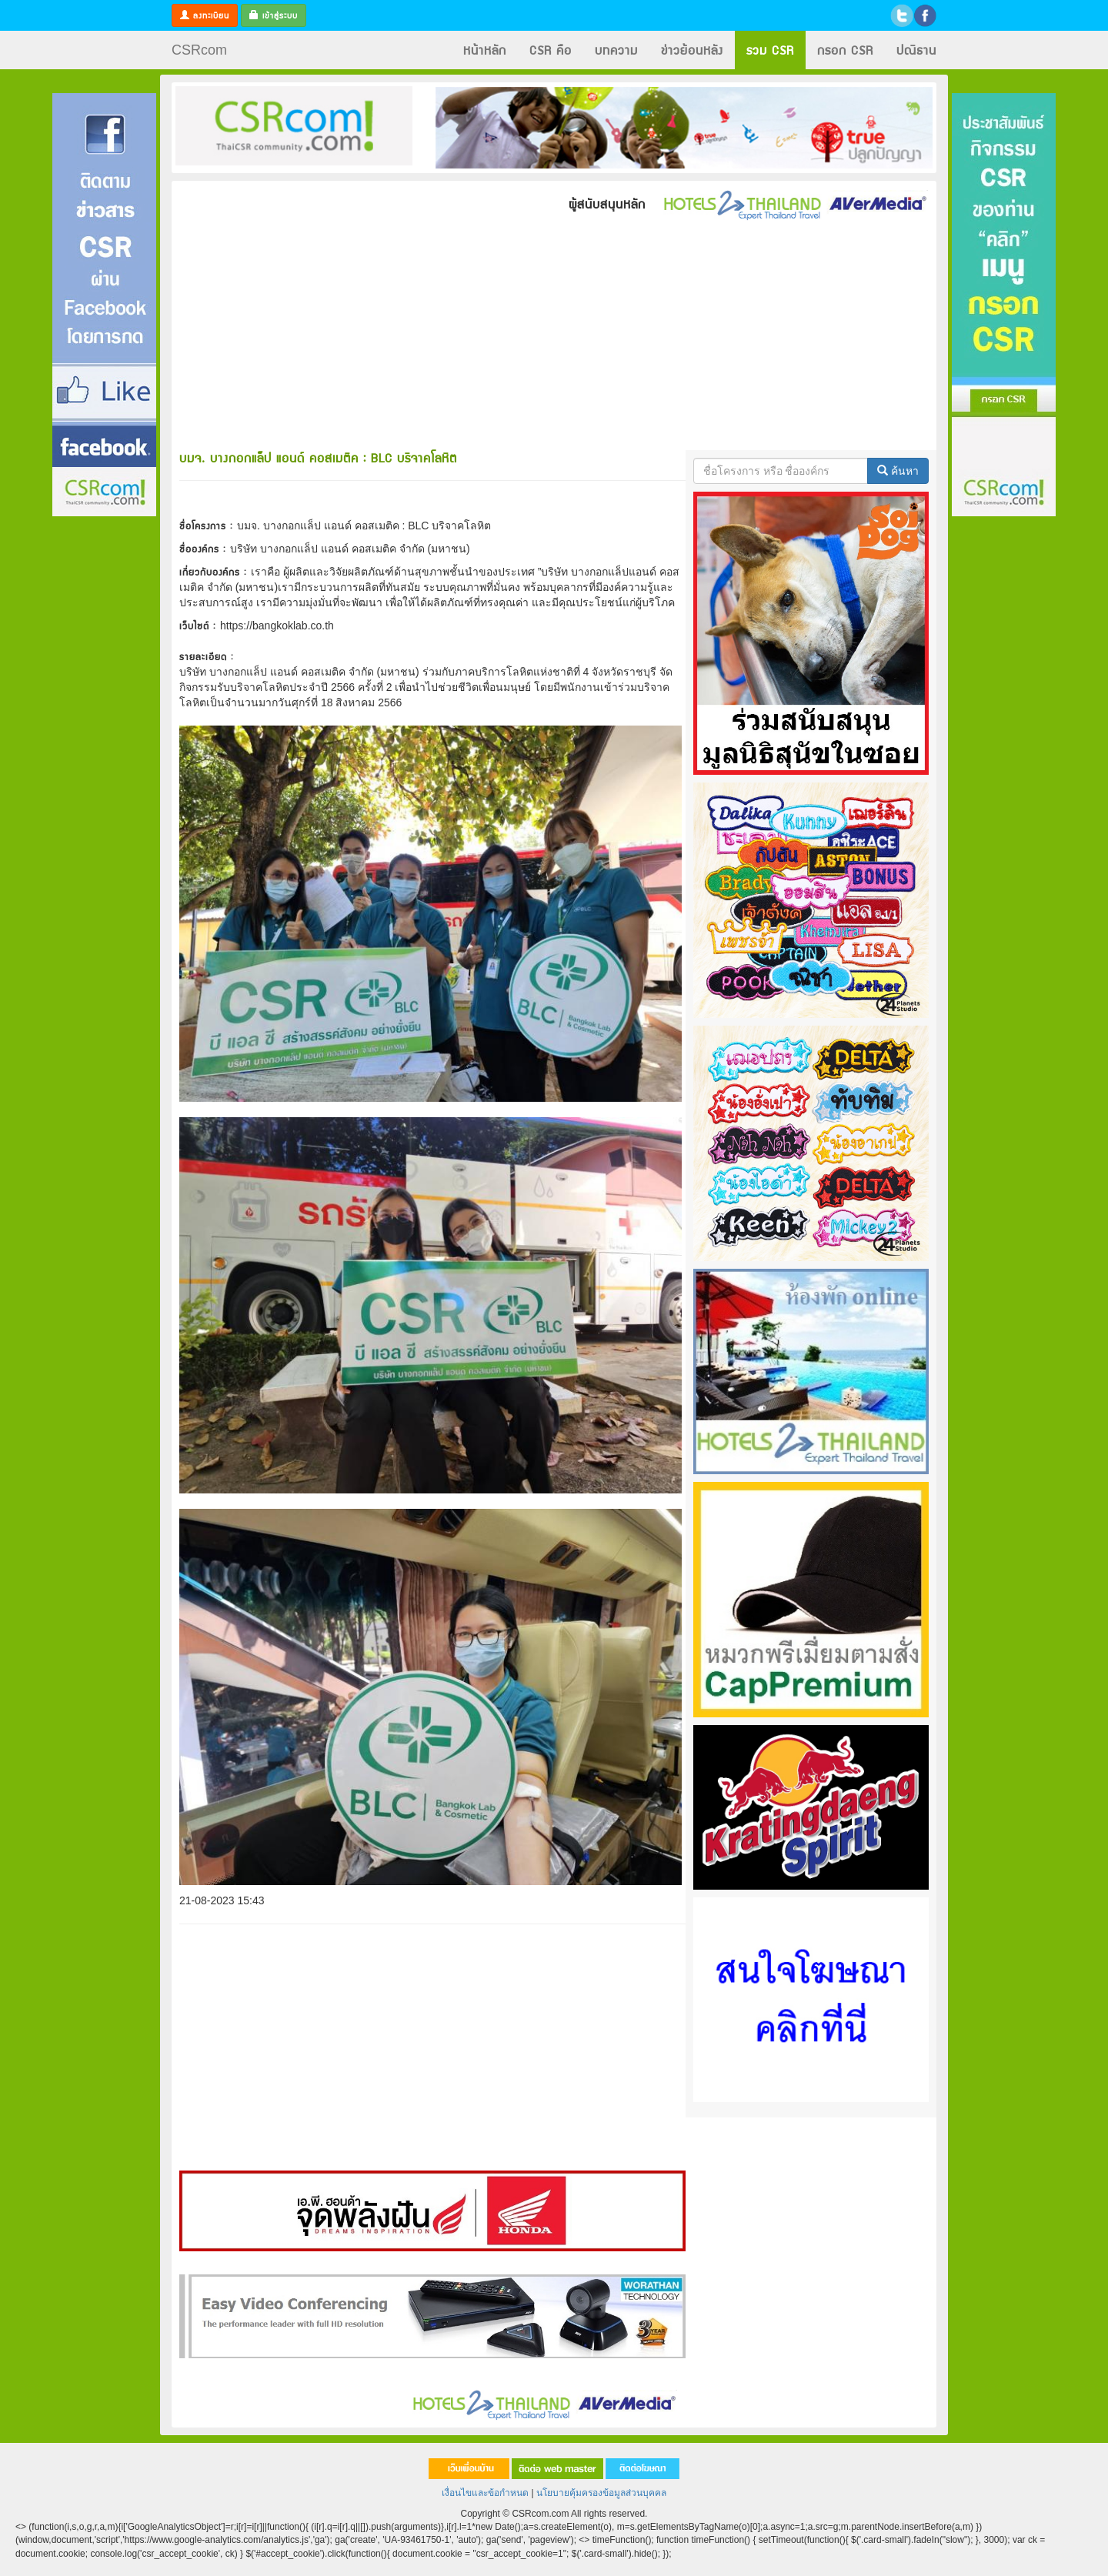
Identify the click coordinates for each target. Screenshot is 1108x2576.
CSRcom (199, 50)
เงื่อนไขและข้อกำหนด (485, 2493)
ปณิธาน (916, 50)
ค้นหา (898, 471)
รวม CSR (770, 50)
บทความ (616, 50)
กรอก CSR (845, 50)
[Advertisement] (104, 748)
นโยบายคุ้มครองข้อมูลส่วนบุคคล (601, 2493)
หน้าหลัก (484, 50)
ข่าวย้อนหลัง (692, 50)
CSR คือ (550, 50)
